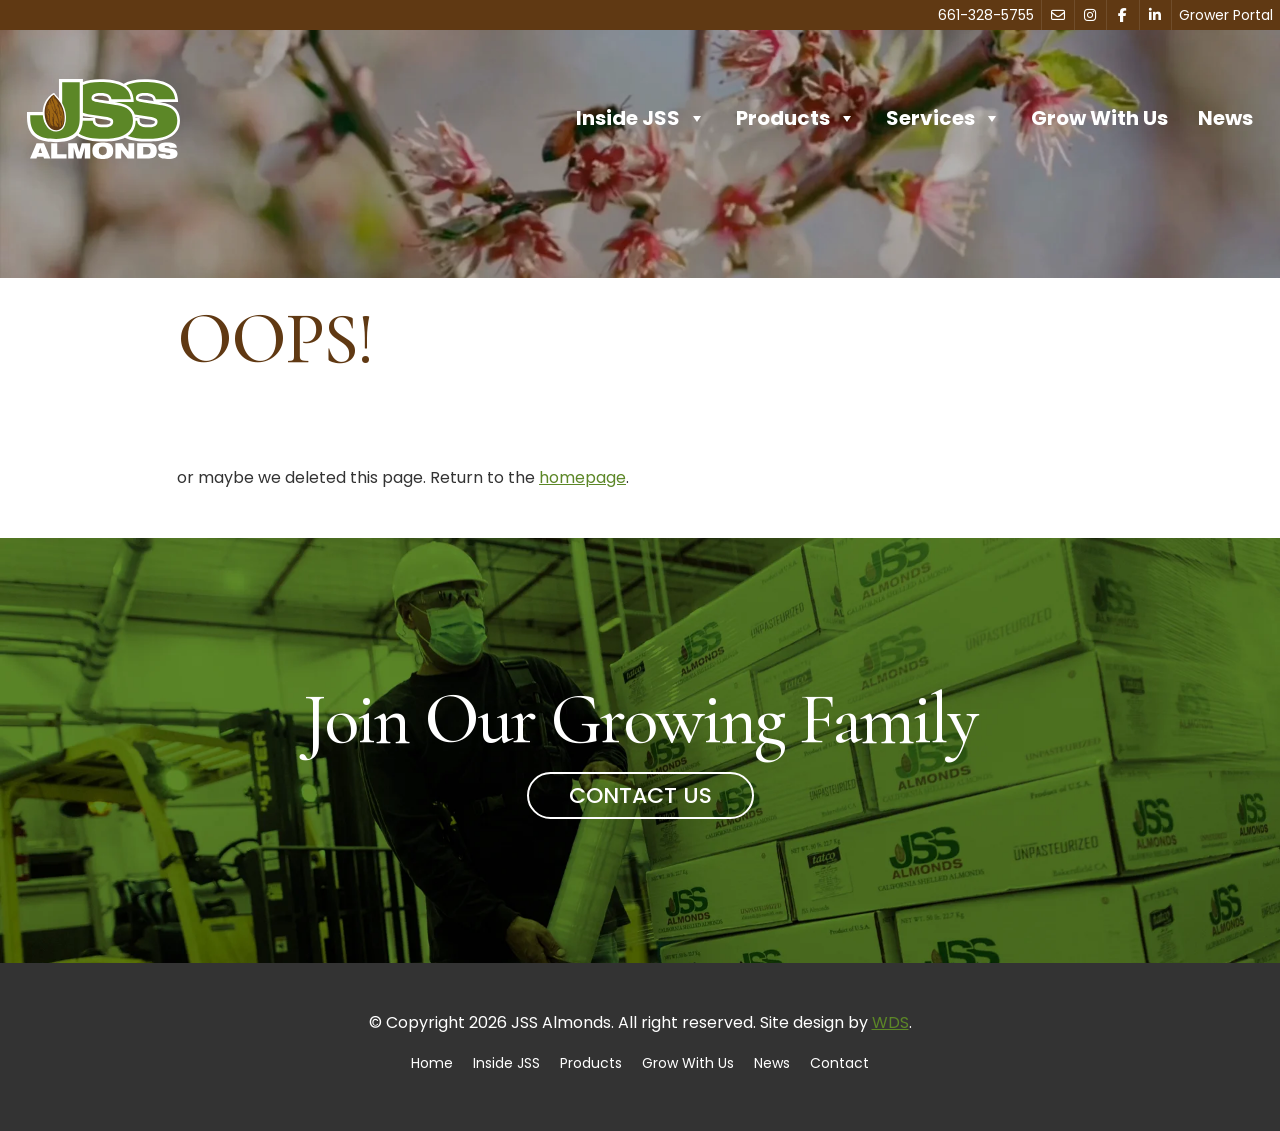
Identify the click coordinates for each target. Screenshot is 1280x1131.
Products (796, 118)
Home (432, 1063)
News (1225, 118)
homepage (582, 477)
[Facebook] (1123, 15)
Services (943, 118)
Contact (839, 1063)
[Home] (103, 118)
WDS (890, 1022)
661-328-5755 (986, 15)
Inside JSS (641, 118)
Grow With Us (1099, 118)
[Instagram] (1091, 15)
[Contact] (1058, 15)
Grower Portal (1226, 15)
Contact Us (640, 795)
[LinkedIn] (1156, 15)
